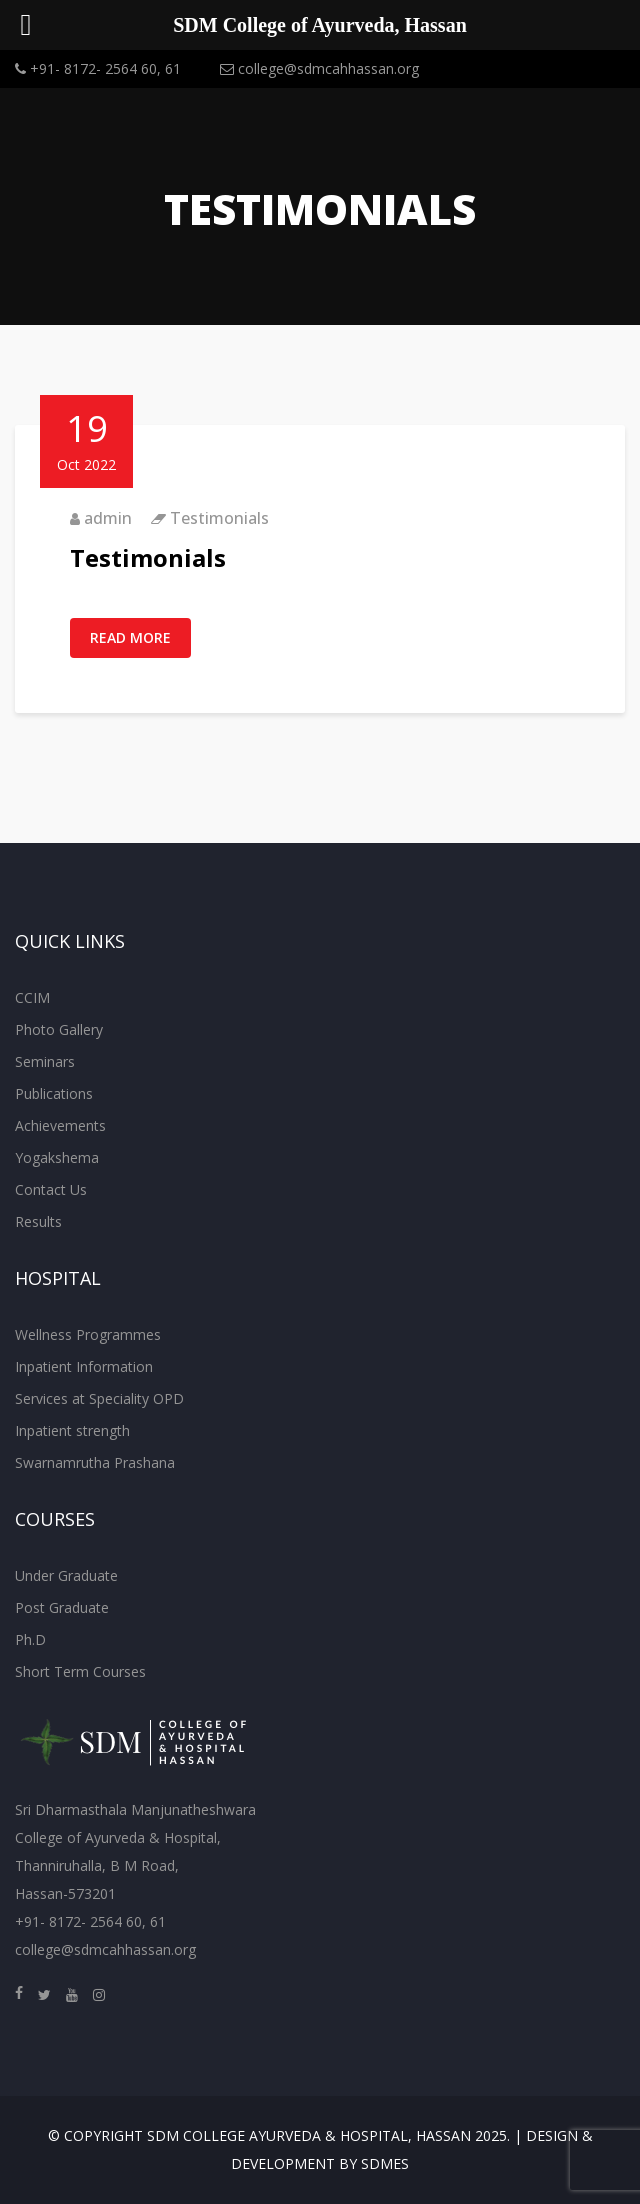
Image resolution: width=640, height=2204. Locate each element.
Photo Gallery (59, 1029)
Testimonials (219, 518)
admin (108, 518)
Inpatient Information (84, 1366)
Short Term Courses (80, 1671)
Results (38, 1221)
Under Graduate (66, 1575)
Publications (54, 1093)
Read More (130, 637)
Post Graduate (62, 1607)
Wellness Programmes (88, 1334)
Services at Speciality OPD (99, 1398)
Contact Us (51, 1189)
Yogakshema (57, 1157)
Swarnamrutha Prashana (95, 1462)
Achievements (60, 1125)
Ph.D (30, 1639)
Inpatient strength (72, 1430)
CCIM (32, 997)
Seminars (45, 1061)
